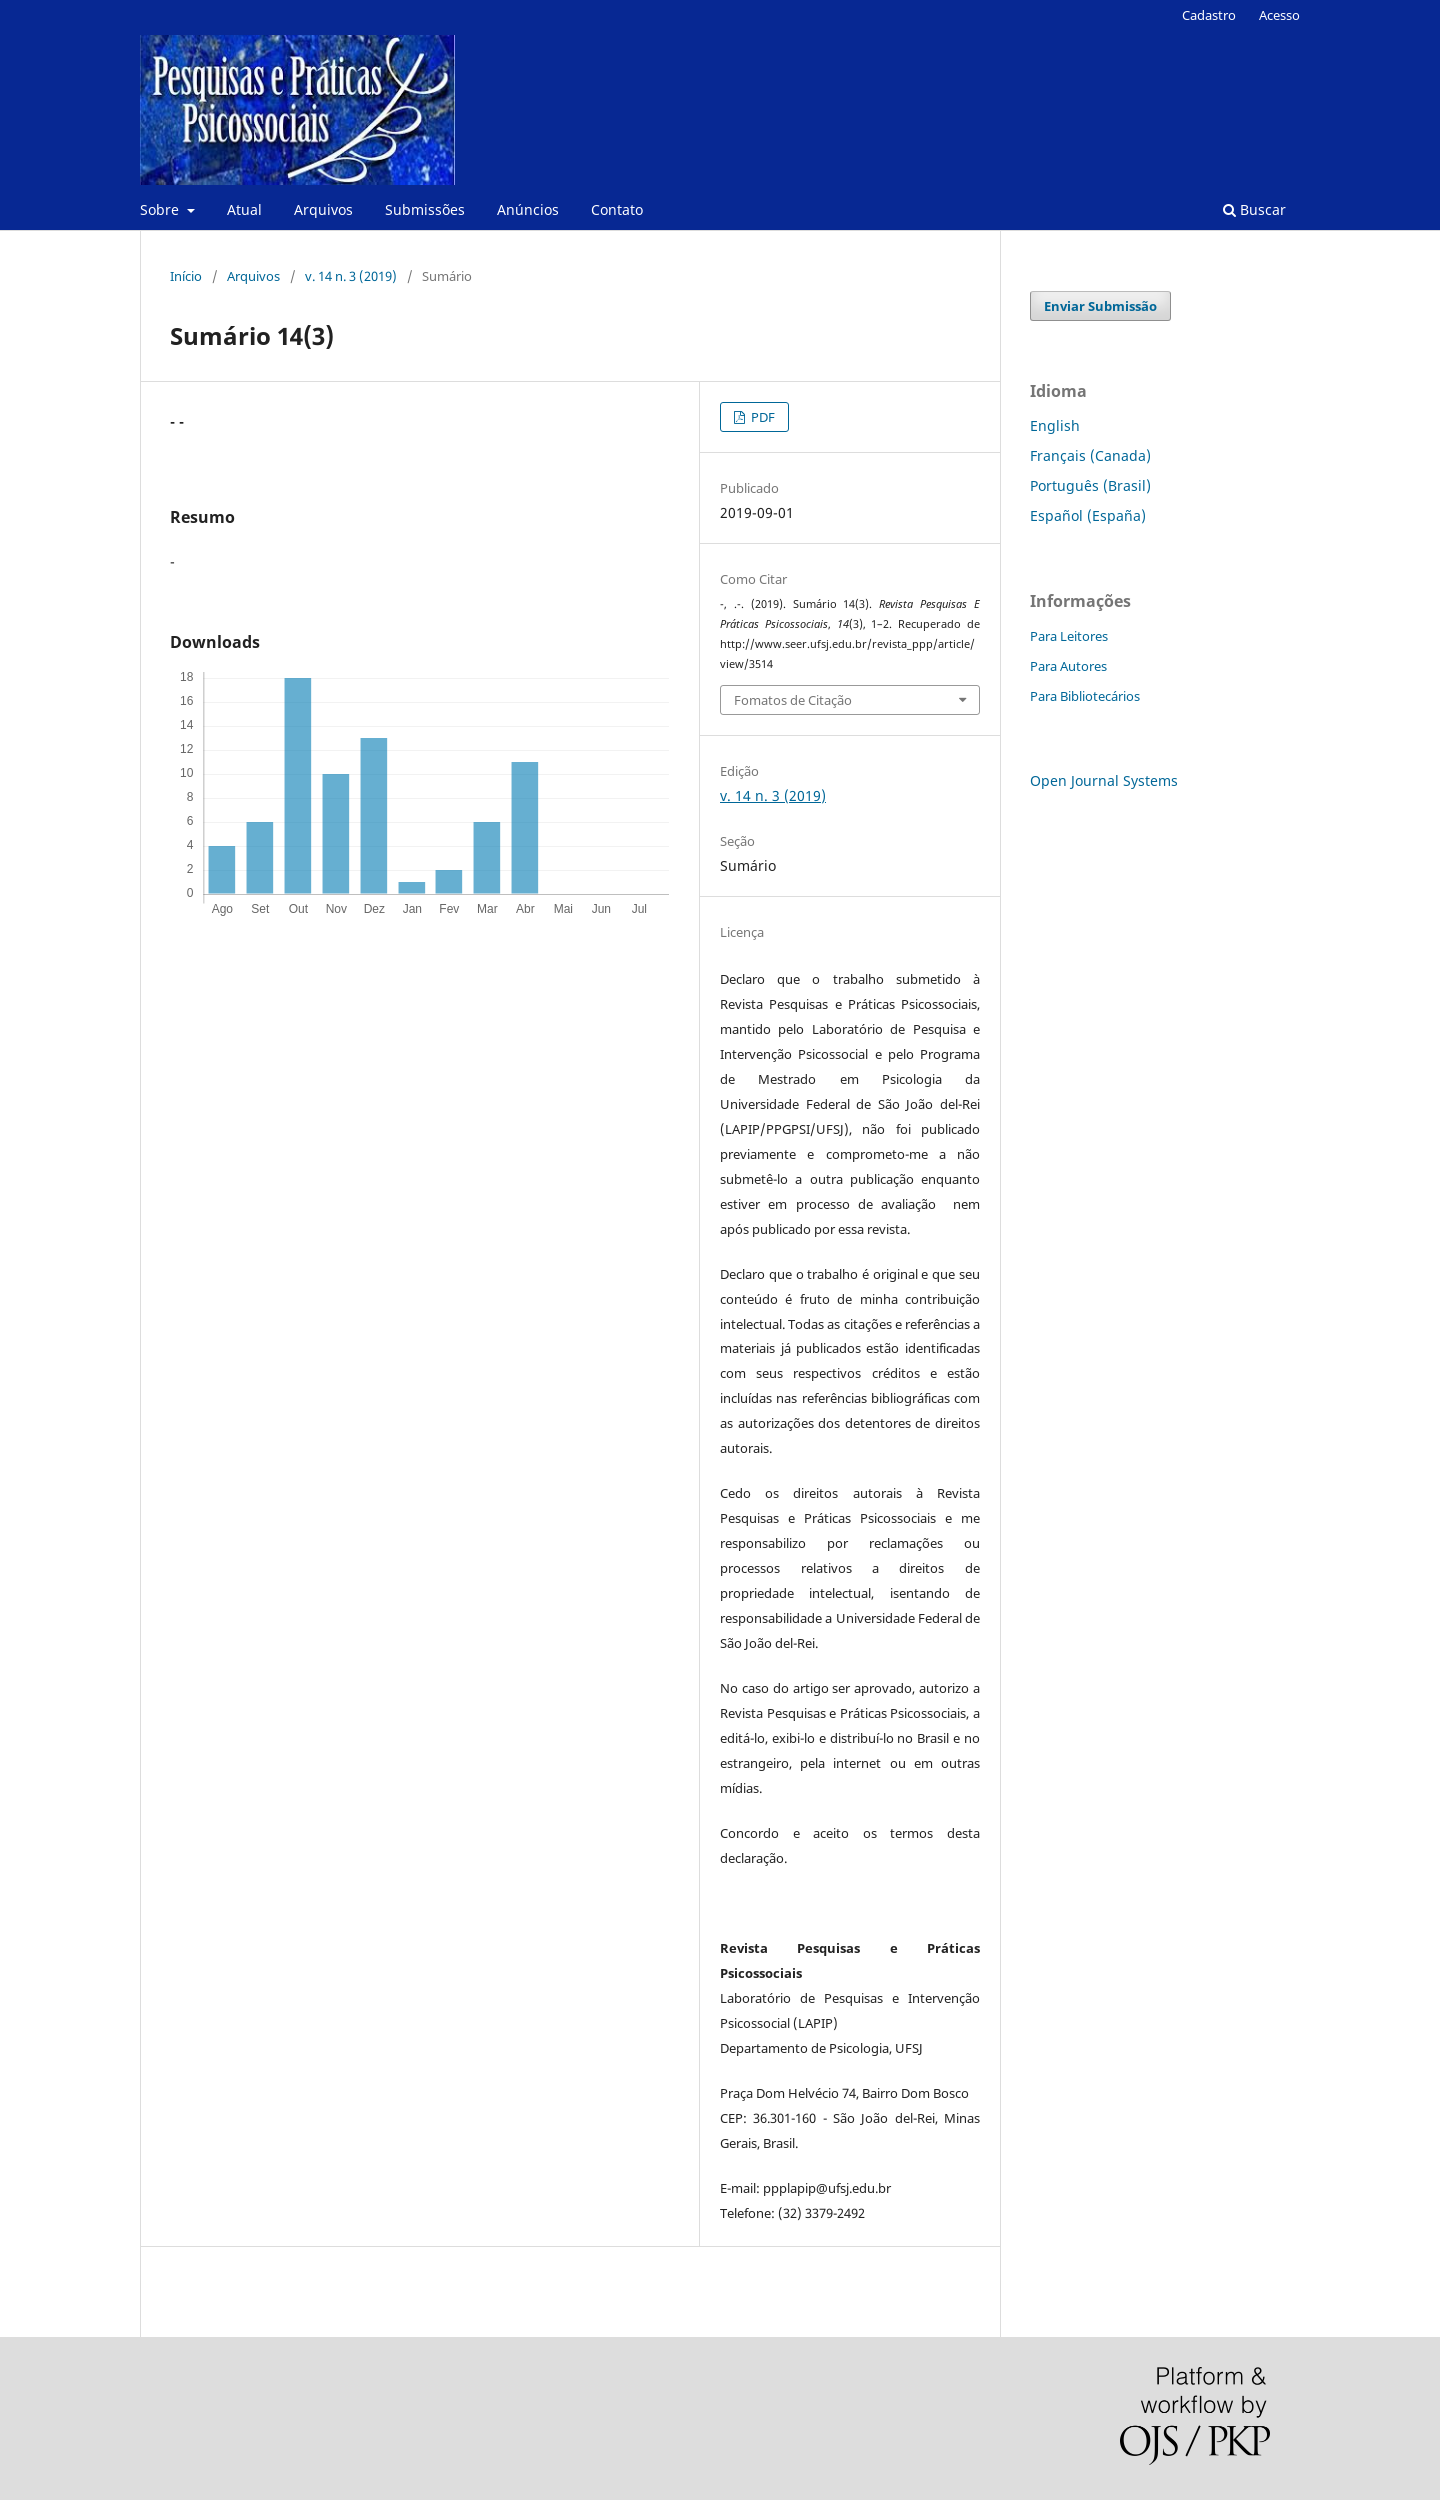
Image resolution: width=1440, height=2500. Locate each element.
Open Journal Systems (1104, 780)
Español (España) (1088, 515)
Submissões (425, 209)
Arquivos (323, 209)
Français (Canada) (1090, 455)
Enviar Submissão (1100, 306)
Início (186, 276)
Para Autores (1068, 666)
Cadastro (1209, 15)
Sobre (161, 209)
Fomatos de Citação (793, 700)
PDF (761, 417)
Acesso (1279, 15)
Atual (244, 209)
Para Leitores (1069, 636)
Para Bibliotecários (1085, 696)
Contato (617, 209)
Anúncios (528, 209)
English (1055, 425)
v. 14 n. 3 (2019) (351, 276)
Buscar (1254, 209)
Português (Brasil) (1090, 485)
